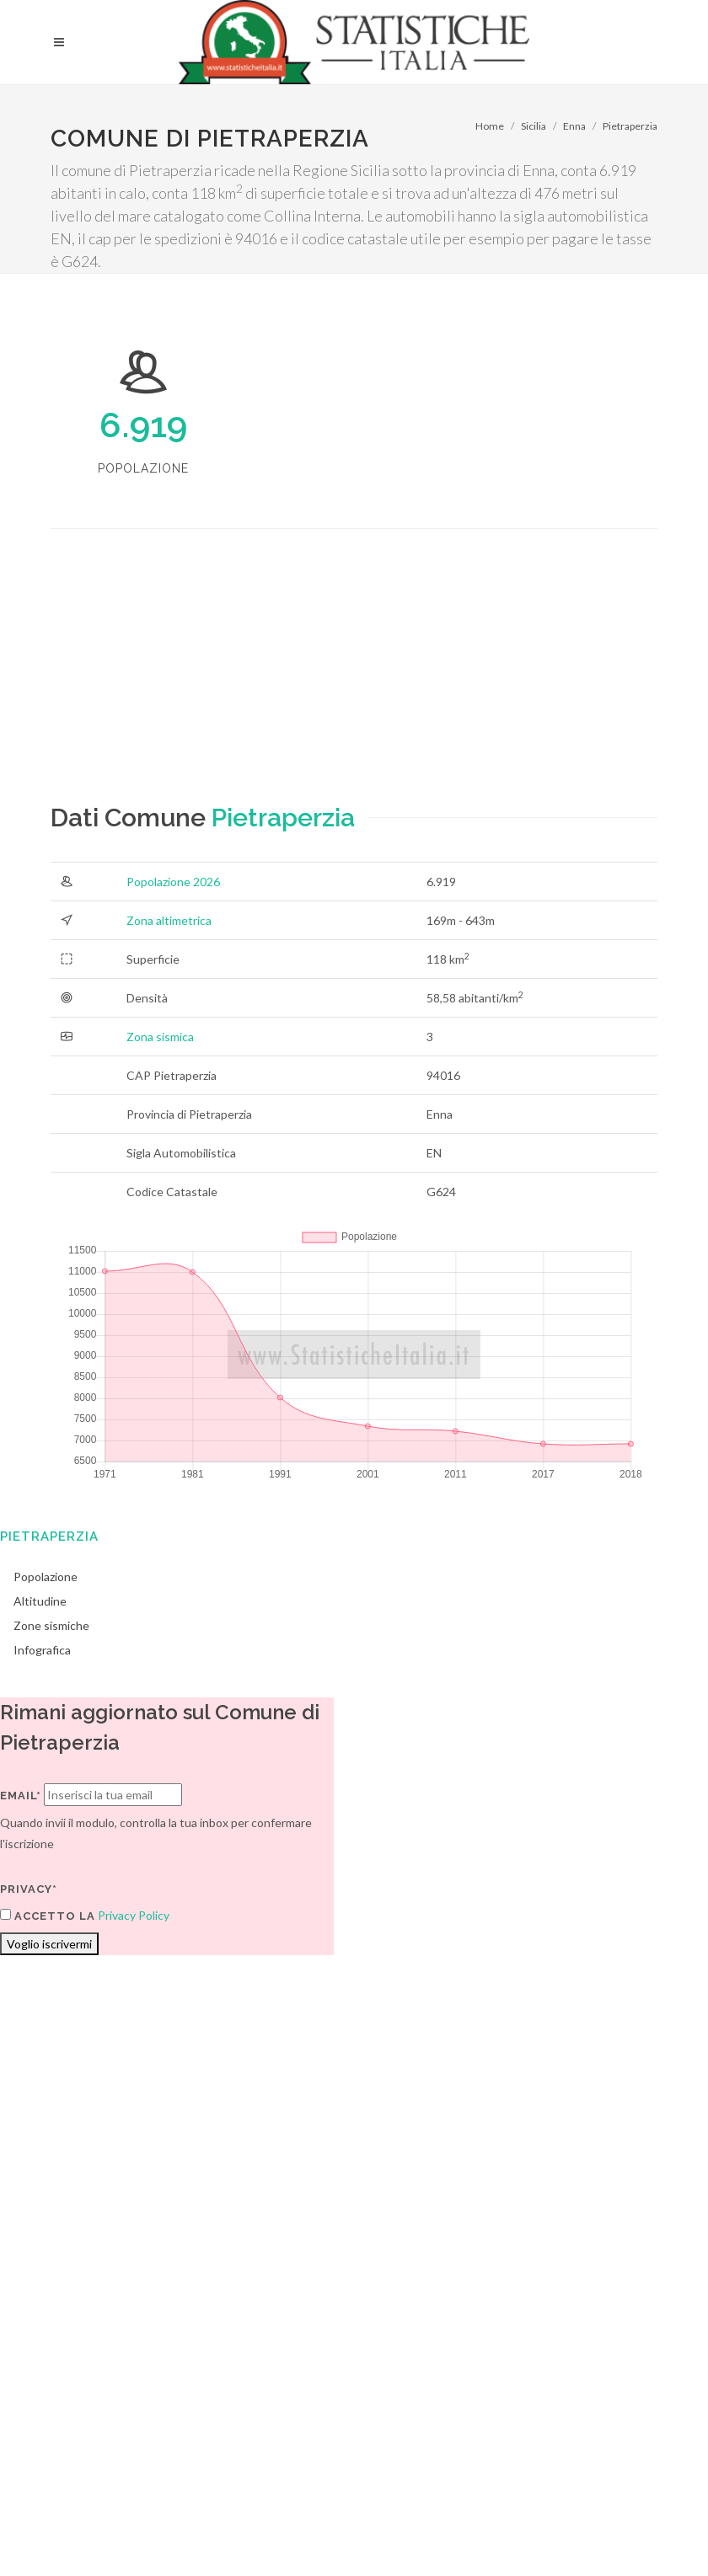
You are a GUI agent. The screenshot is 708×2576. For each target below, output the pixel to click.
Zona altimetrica (169, 920)
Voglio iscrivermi (49, 1944)
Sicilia (533, 126)
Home (489, 126)
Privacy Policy (133, 1915)
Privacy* (28, 1889)
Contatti (603, 2349)
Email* (20, 1795)
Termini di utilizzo (96, 2371)
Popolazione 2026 (173, 881)
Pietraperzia (630, 126)
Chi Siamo (233, 2371)
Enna (574, 126)
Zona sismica (160, 1036)
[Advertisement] (238, 681)
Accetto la (47, 1915)
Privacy (174, 2371)
